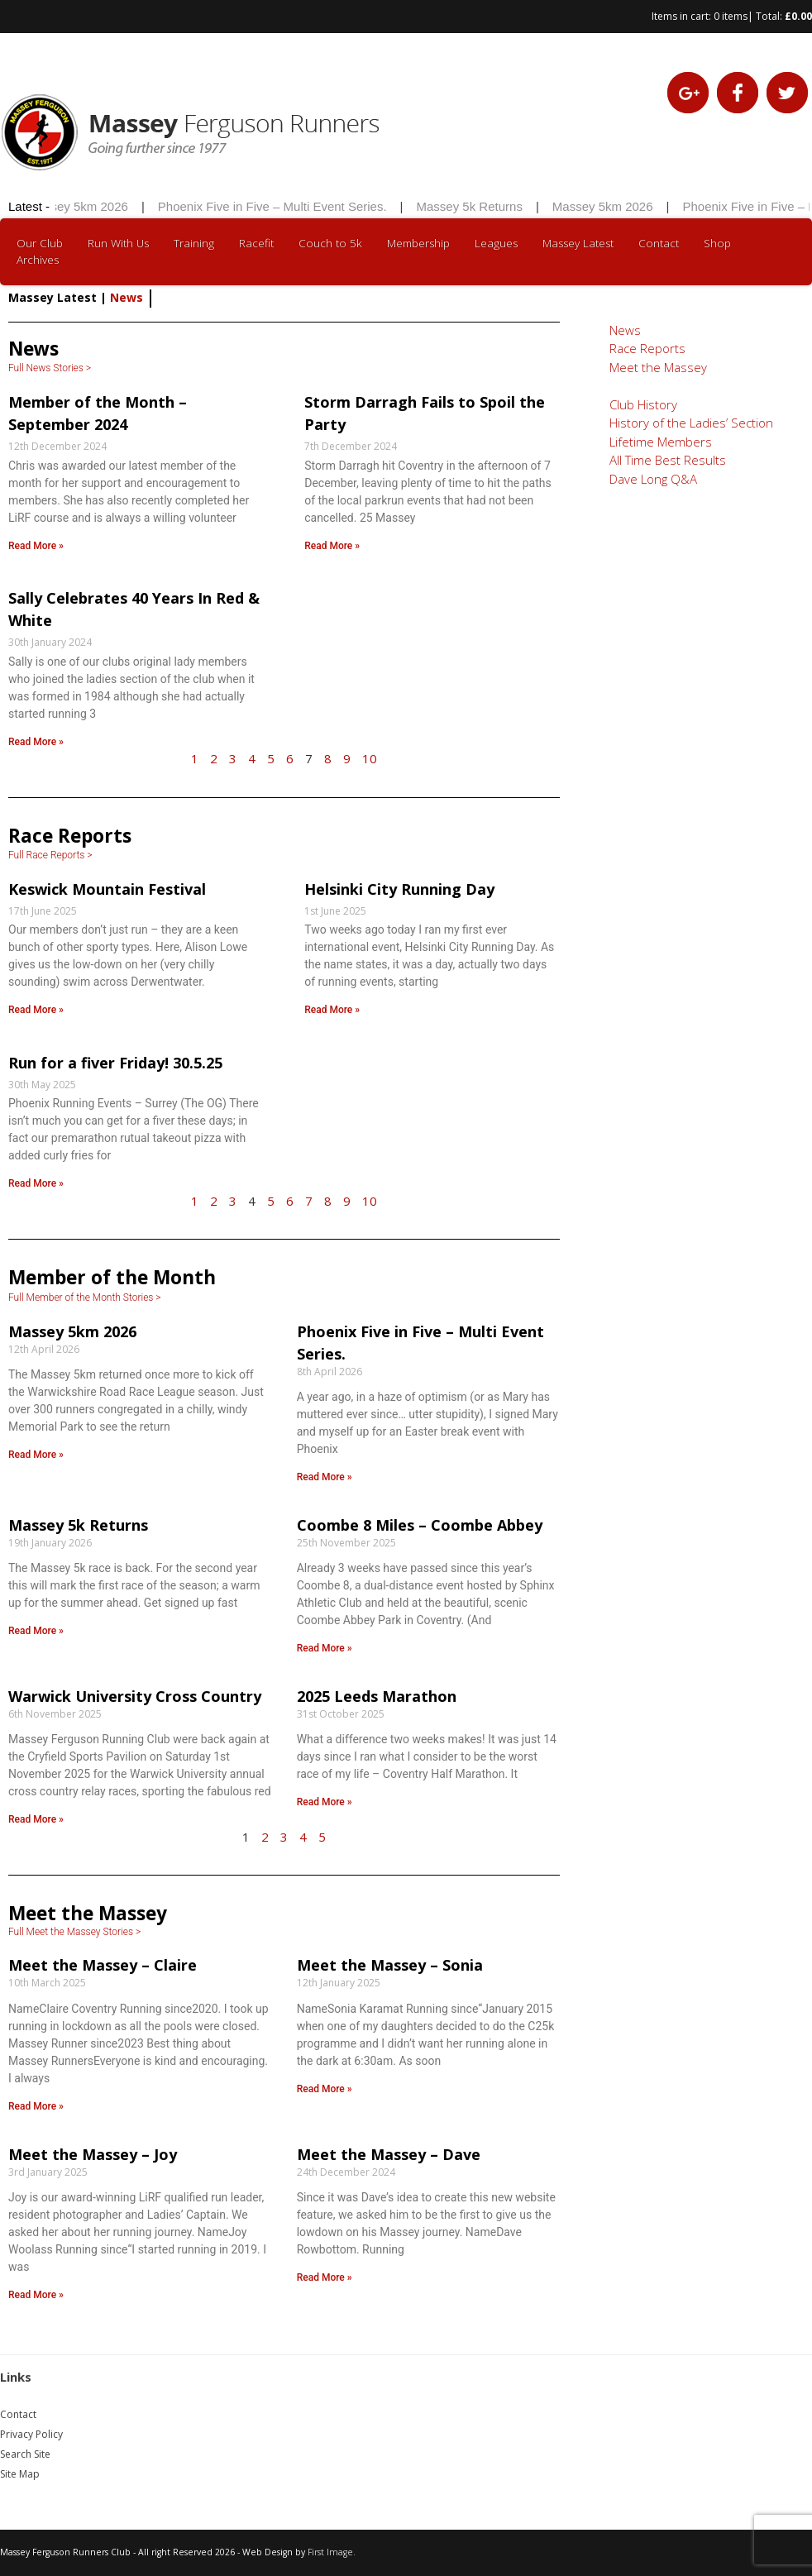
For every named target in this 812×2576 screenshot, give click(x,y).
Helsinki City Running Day (399, 889)
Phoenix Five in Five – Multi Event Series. (292, 206)
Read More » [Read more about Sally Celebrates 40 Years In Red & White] (36, 742)
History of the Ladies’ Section (691, 422)
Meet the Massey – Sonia (390, 1965)
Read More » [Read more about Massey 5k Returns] (36, 1631)
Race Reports (647, 348)
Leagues (496, 243)
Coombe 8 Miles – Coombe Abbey (419, 1525)
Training (194, 243)
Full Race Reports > (50, 855)
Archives (38, 259)
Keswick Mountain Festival (107, 889)
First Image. (332, 2552)
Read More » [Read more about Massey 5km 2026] (36, 1454)
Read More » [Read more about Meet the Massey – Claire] (36, 2106)
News (625, 330)
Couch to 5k (330, 243)
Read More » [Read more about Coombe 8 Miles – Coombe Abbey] (324, 1648)
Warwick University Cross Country (134, 1696)
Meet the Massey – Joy (92, 2154)
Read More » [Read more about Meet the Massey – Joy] (36, 2295)
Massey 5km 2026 (97, 206)
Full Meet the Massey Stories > (74, 1932)
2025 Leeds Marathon (376, 1696)
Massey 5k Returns (489, 206)
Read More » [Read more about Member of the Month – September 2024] (36, 546)
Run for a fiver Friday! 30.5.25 (115, 1063)
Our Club (40, 243)
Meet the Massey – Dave (388, 2154)
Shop (717, 243)
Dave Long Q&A (653, 479)
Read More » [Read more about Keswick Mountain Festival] (36, 1010)
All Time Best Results (667, 460)
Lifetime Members (660, 441)
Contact (658, 243)
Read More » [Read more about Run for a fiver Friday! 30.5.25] (36, 1183)
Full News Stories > (49, 368)
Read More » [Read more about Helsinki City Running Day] (332, 1010)
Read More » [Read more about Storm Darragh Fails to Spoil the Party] (332, 546)
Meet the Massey (658, 367)
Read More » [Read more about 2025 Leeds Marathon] (324, 1802)
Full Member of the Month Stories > (84, 1297)
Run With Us (118, 243)
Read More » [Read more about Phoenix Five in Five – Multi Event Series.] (324, 1477)
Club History (643, 404)
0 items (731, 16)
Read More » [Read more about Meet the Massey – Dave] (324, 2277)
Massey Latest (578, 243)
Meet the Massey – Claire (102, 1965)
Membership (418, 243)
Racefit (256, 243)
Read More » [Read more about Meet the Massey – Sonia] (324, 2089)
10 (369, 758)
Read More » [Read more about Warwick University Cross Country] (36, 1819)
